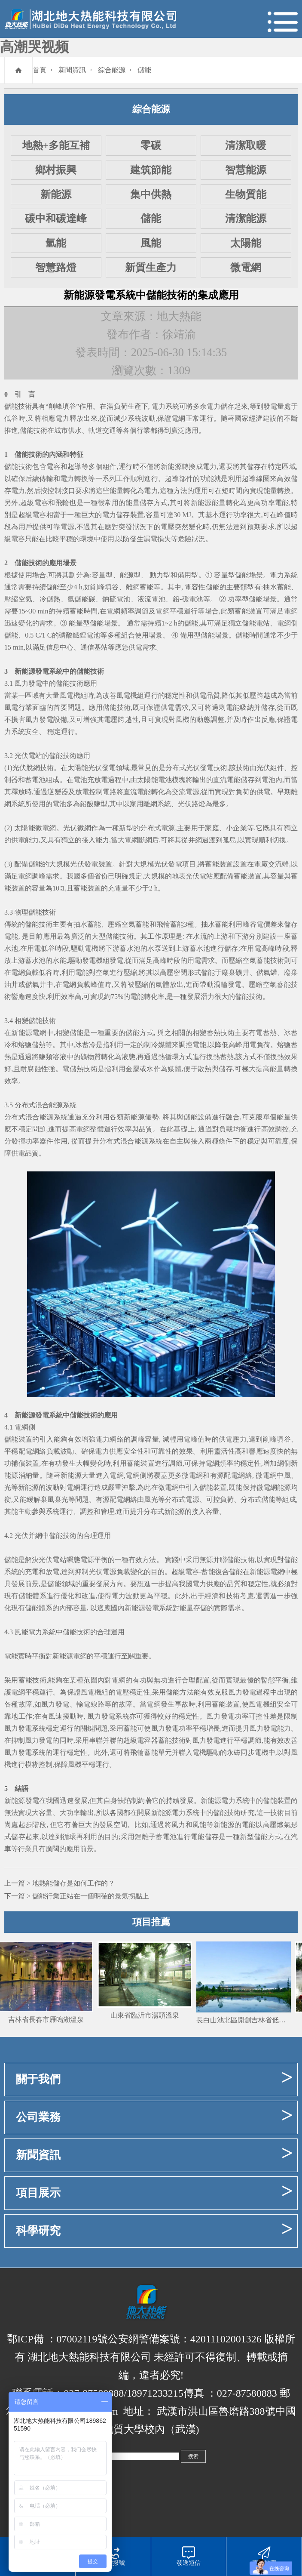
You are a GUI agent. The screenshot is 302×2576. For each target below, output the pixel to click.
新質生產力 (151, 267)
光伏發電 (84, 864)
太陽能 (245, 243)
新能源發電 (32, 671)
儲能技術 (18, 406)
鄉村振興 (55, 170)
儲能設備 (197, 1117)
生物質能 (245, 194)
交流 (179, 791)
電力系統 (165, 406)
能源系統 (62, 1105)
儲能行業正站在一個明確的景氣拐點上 (90, 1896)
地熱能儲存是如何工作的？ (73, 1883)
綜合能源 (111, 70)
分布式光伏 (182, 767)
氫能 (56, 243)
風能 (150, 243)
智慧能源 (245, 170)
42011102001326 (226, 2339)
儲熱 (53, 599)
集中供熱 (150, 194)
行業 (143, 430)
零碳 (150, 145)
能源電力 (221, 1800)
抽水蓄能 (277, 587)
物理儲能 (28, 912)
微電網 (245, 267)
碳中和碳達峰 (56, 218)
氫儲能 (77, 599)
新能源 (55, 194)
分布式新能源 (164, 1511)
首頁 (39, 70)
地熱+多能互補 (56, 145)
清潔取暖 (245, 145)
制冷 (151, 1044)
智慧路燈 (55, 267)
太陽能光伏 (84, 767)
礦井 (242, 972)
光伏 (19, 767)
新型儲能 (254, 1836)
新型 (126, 828)
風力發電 (28, 683)
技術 (35, 454)
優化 (68, 1595)
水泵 (154, 948)
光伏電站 (28, 755)
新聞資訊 (72, 70)
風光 (151, 1499)
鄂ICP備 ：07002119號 (57, 2339)
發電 (270, 406)
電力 (213, 406)
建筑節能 (150, 170)
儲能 (144, 70)
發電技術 (213, 767)
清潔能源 (245, 218)
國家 (242, 418)
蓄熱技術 (221, 1032)
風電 (66, 695)
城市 (61, 430)
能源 (127, 575)
